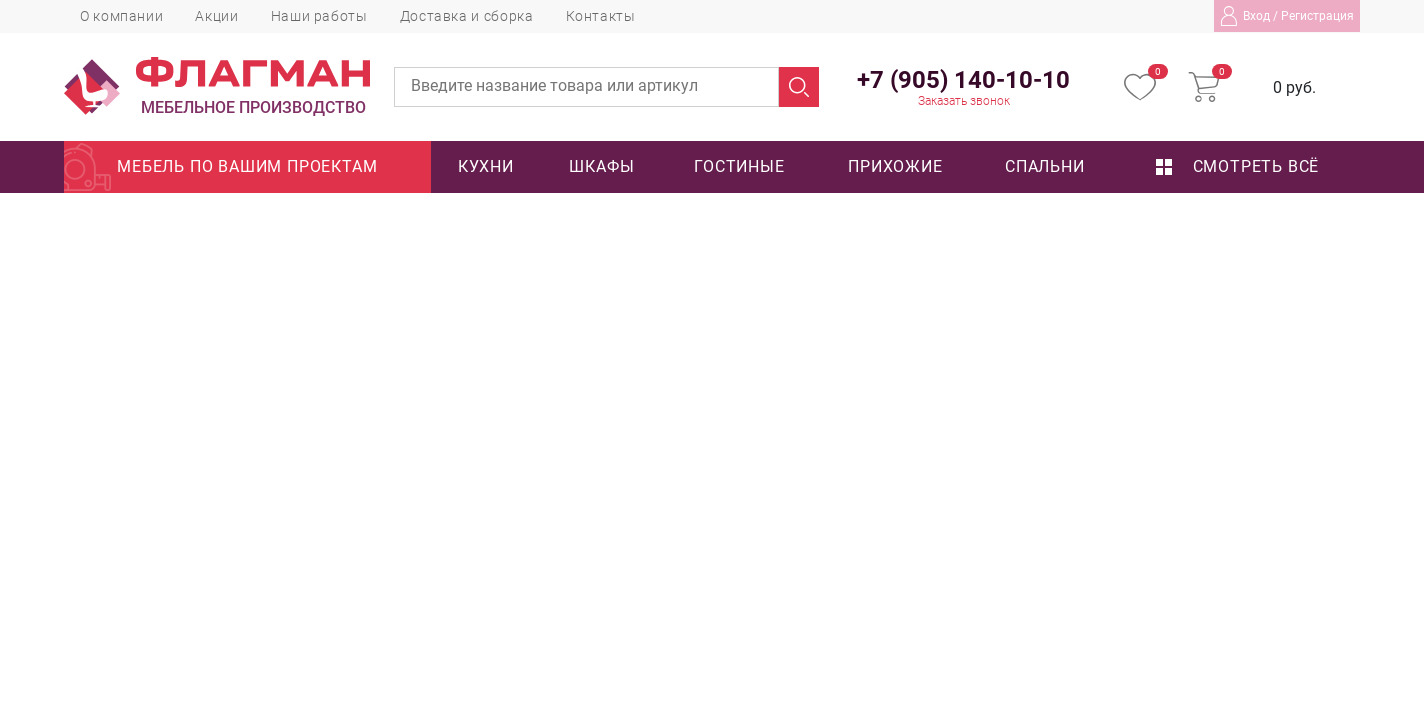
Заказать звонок (964, 101)
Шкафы (601, 166)
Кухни (486, 166)
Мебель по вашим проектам (247, 166)
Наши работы (319, 16)
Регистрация (1317, 16)
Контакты (601, 16)
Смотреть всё (1237, 166)
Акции (216, 16)
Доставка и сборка (467, 16)
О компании (121, 16)
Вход (1256, 16)
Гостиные (739, 166)
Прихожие (895, 166)
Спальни (1045, 166)
